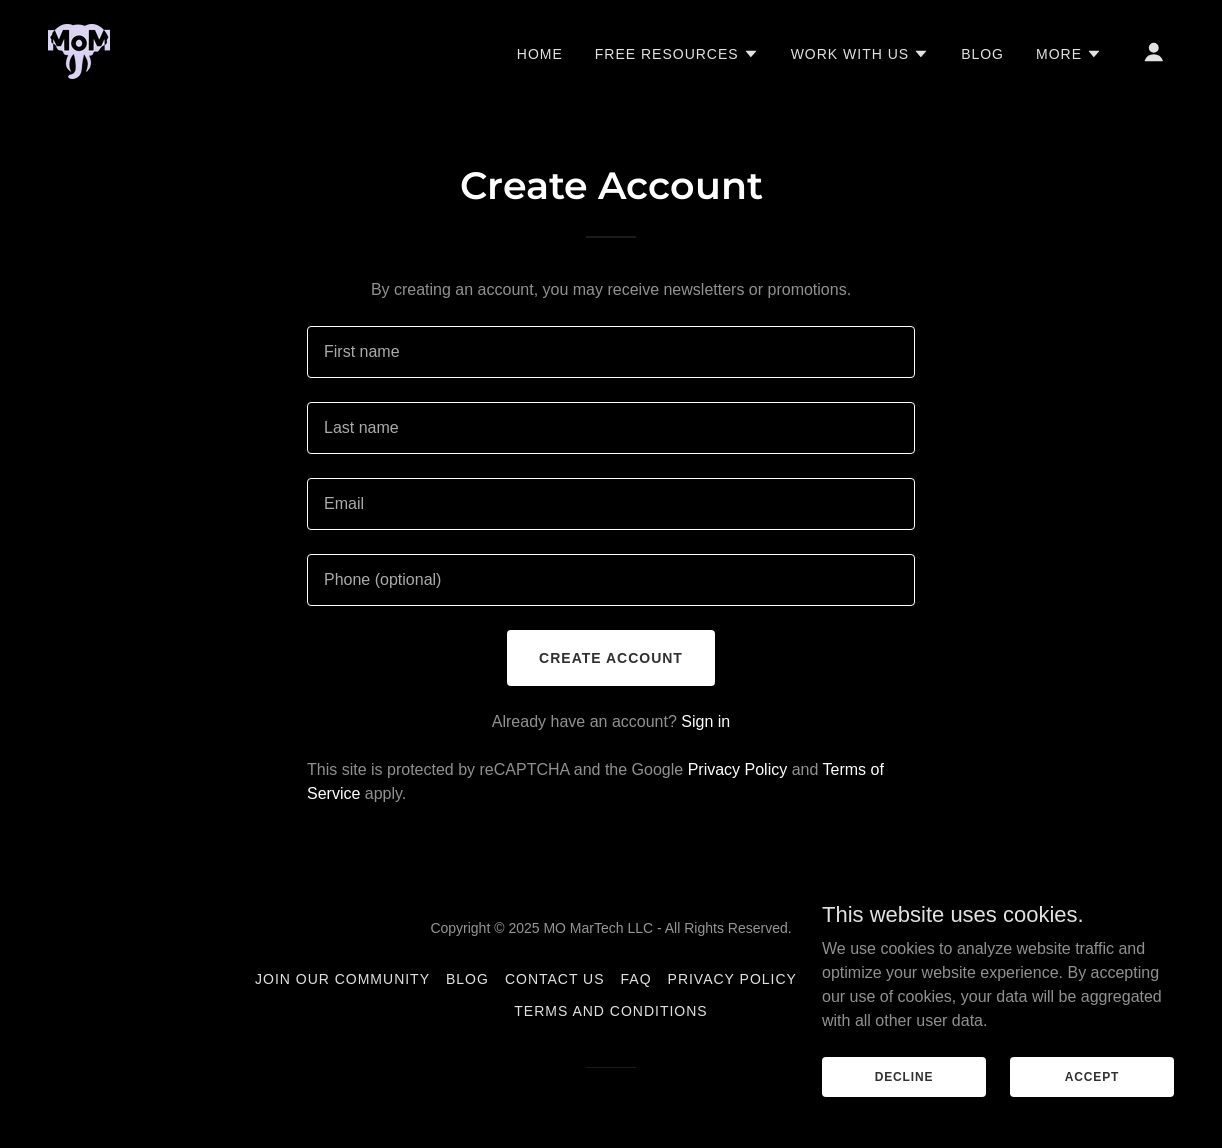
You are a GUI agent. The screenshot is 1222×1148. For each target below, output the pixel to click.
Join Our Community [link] (342, 979)
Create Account (611, 658)
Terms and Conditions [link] (610, 1011)
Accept (1092, 1076)
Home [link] (540, 54)
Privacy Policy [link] (738, 769)
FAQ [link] (636, 979)
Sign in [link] (705, 721)
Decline (904, 1076)
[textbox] (611, 352)
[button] (677, 54)
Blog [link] (982, 54)
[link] (79, 50)
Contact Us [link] (555, 979)
